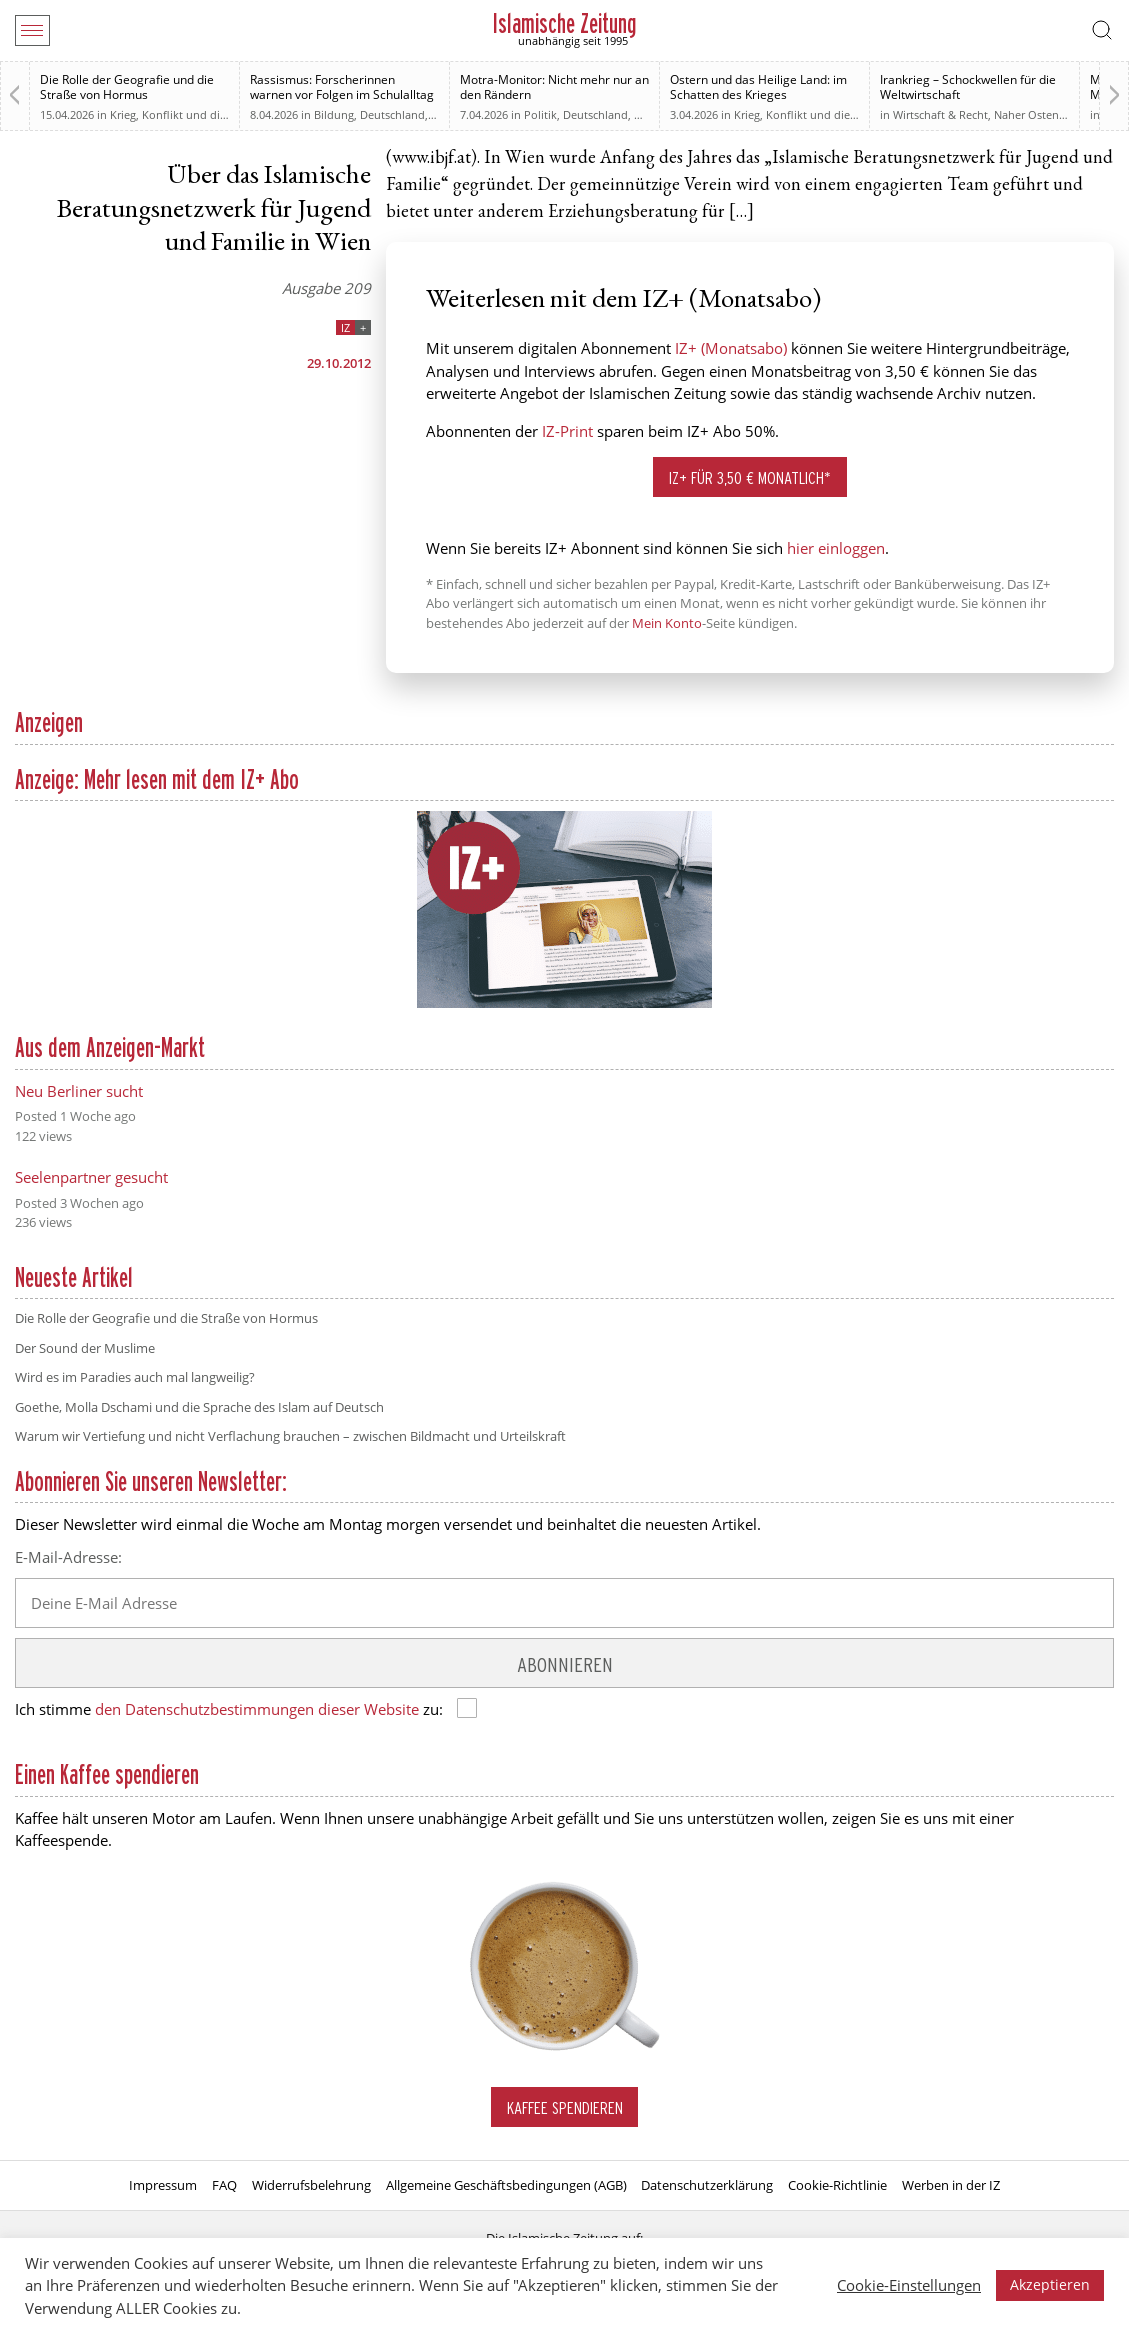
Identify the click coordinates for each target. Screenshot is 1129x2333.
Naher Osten (1026, 114)
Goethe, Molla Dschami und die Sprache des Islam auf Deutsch (199, 1407)
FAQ (224, 2185)
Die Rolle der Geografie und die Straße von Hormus (127, 87)
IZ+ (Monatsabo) (731, 348)
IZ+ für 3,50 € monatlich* (750, 477)
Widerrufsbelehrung (311, 2185)
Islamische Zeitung (564, 23)
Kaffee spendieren (565, 2107)
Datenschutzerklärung (707, 2185)
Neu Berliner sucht (79, 1091)
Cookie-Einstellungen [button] (909, 2285)
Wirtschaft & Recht (940, 114)
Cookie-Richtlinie (837, 2185)
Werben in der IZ (951, 2185)
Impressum (163, 2185)
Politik (540, 114)
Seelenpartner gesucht (91, 1177)
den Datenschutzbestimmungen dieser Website (257, 1709)
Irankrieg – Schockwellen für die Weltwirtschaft (968, 87)
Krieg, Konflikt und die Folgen (187, 114)
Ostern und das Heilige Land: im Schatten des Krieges (758, 87)
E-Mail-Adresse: (68, 1557)
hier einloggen (836, 548)
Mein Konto (667, 623)
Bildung (334, 114)
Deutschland (392, 114)
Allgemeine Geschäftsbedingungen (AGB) (506, 2185)
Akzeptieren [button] (1050, 2284)
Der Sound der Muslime (85, 1348)
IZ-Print (567, 431)
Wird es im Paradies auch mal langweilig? (135, 1377)
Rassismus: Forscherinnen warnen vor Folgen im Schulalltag (342, 87)
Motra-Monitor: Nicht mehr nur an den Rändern (554, 87)
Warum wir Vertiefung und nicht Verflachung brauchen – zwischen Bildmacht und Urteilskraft (290, 1436)
